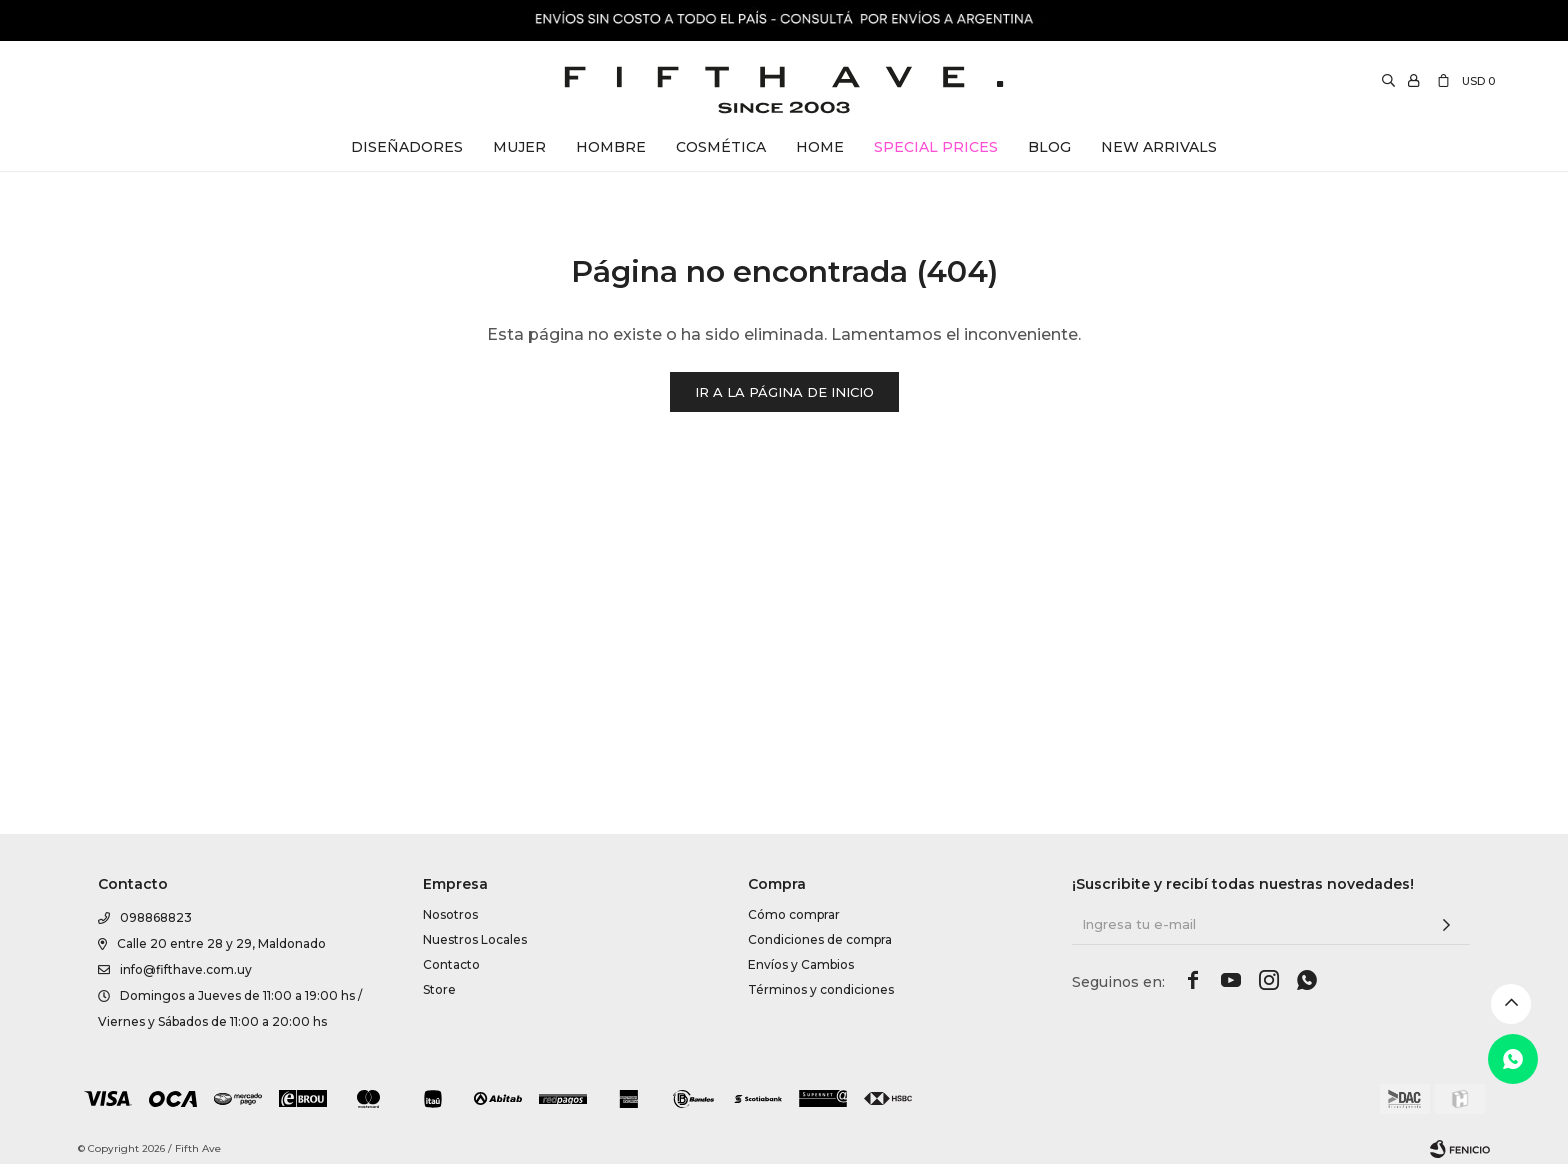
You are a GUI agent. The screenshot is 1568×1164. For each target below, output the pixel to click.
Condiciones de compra (820, 1151)
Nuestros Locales (475, 1151)
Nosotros (450, 1126)
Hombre (611, 147)
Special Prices (936, 147)
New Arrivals (1159, 147)
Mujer (519, 147)
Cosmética (721, 147)
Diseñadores (407, 147)
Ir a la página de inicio (784, 392)
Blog (1049, 147)
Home (820, 147)
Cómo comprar (794, 1126)
